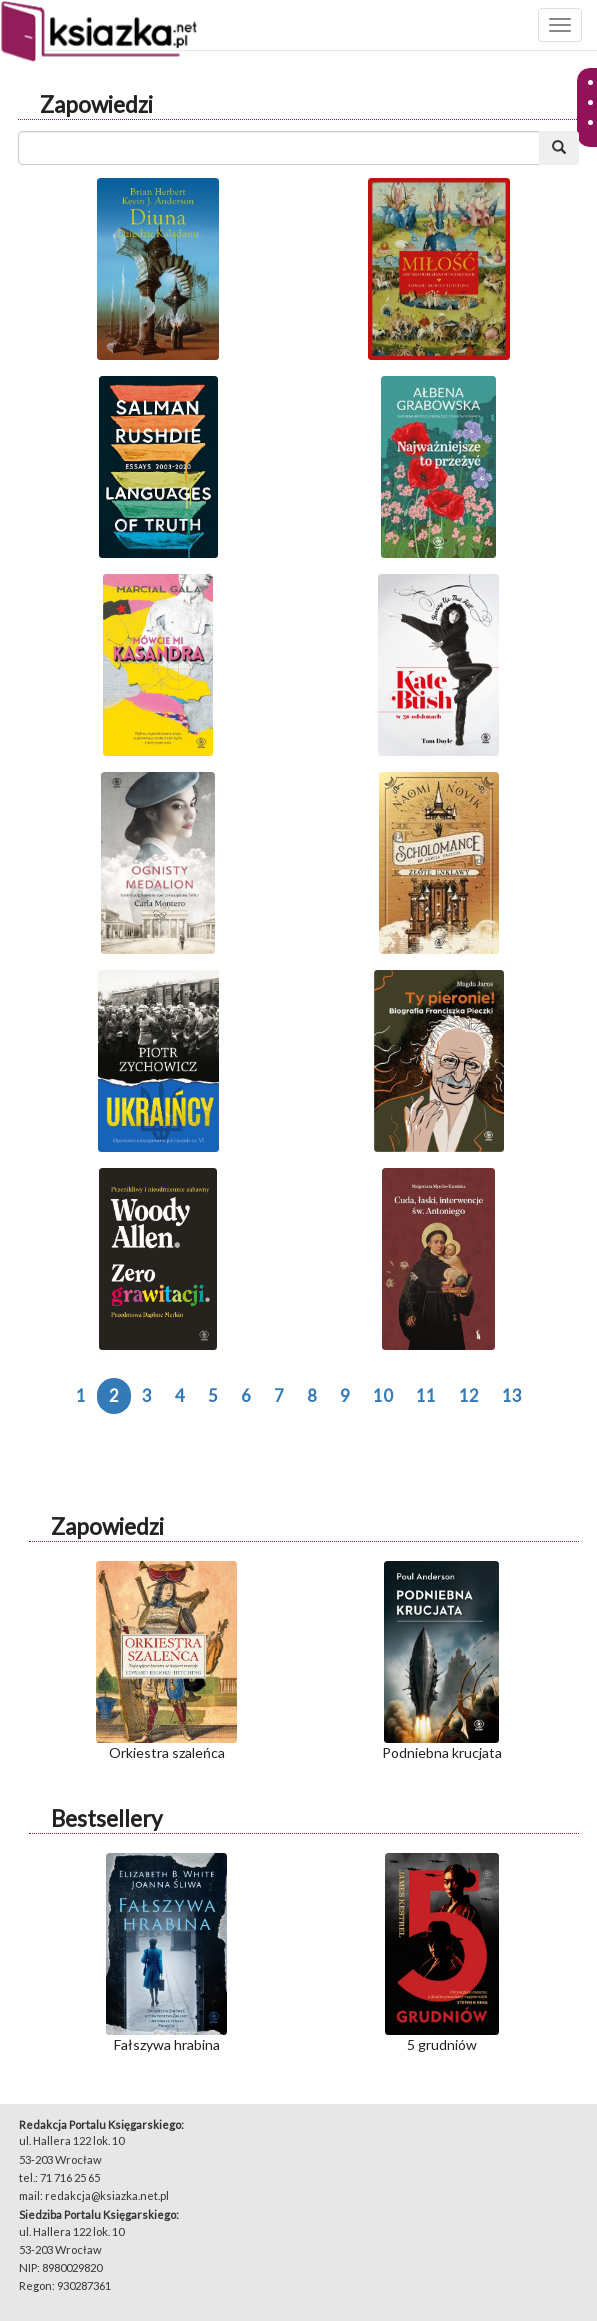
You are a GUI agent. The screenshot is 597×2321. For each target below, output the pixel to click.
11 (426, 1395)
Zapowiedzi (96, 104)
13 (512, 1395)
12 (469, 1395)
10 (383, 1395)
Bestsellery (106, 1818)
